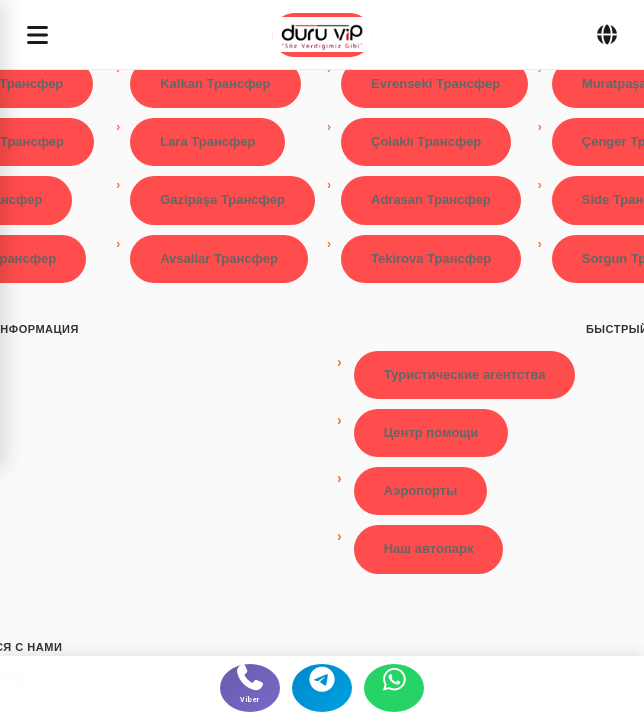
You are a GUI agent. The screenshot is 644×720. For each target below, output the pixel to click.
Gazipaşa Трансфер (222, 199)
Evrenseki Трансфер (435, 83)
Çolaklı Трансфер (426, 141)
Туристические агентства (465, 374)
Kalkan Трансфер (215, 83)
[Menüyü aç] (37, 34)
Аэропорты (421, 490)
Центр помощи (431, 432)
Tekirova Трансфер (431, 258)
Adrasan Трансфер (431, 199)
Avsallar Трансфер (219, 258)
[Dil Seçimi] (607, 35)
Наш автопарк (429, 548)
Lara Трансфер (207, 141)
